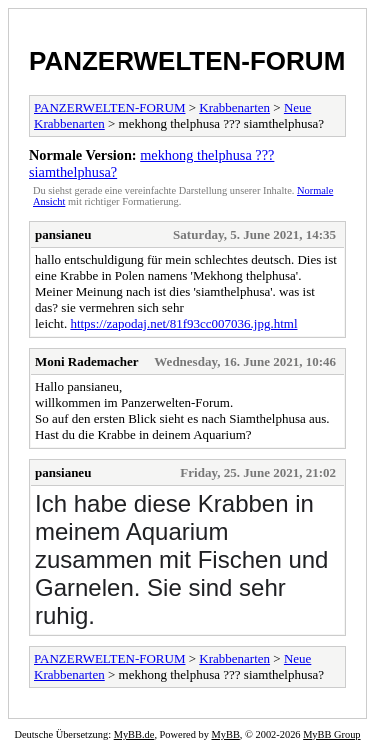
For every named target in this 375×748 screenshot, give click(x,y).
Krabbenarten (234, 107)
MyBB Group (331, 734)
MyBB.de (134, 734)
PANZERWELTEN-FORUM (187, 61)
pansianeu (63, 234)
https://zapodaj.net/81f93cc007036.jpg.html (183, 323)
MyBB (226, 734)
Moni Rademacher (87, 361)
